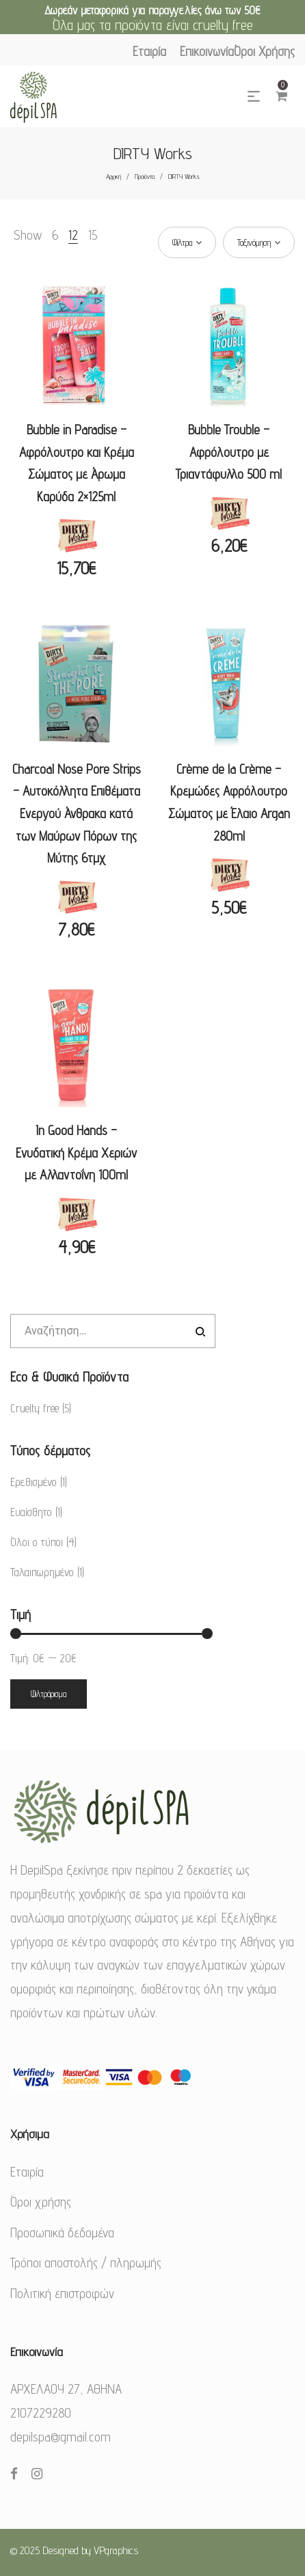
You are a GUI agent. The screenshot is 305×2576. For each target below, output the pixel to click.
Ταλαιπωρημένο (42, 1572)
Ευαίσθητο (31, 1512)
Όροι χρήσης (40, 2201)
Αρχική (113, 176)
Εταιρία (27, 2171)
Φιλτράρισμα (48, 1693)
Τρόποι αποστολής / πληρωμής (85, 2262)
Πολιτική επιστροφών (62, 2293)
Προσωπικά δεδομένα (62, 2232)
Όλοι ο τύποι (36, 1542)
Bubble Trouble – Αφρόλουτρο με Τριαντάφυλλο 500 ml (229, 451)
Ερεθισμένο (33, 1482)
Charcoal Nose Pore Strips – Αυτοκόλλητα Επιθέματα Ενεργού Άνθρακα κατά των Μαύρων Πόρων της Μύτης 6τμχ (76, 813)
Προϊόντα (145, 176)
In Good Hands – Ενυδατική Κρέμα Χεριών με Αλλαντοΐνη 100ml (76, 1152)
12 (73, 234)
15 (92, 234)
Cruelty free (34, 1408)
